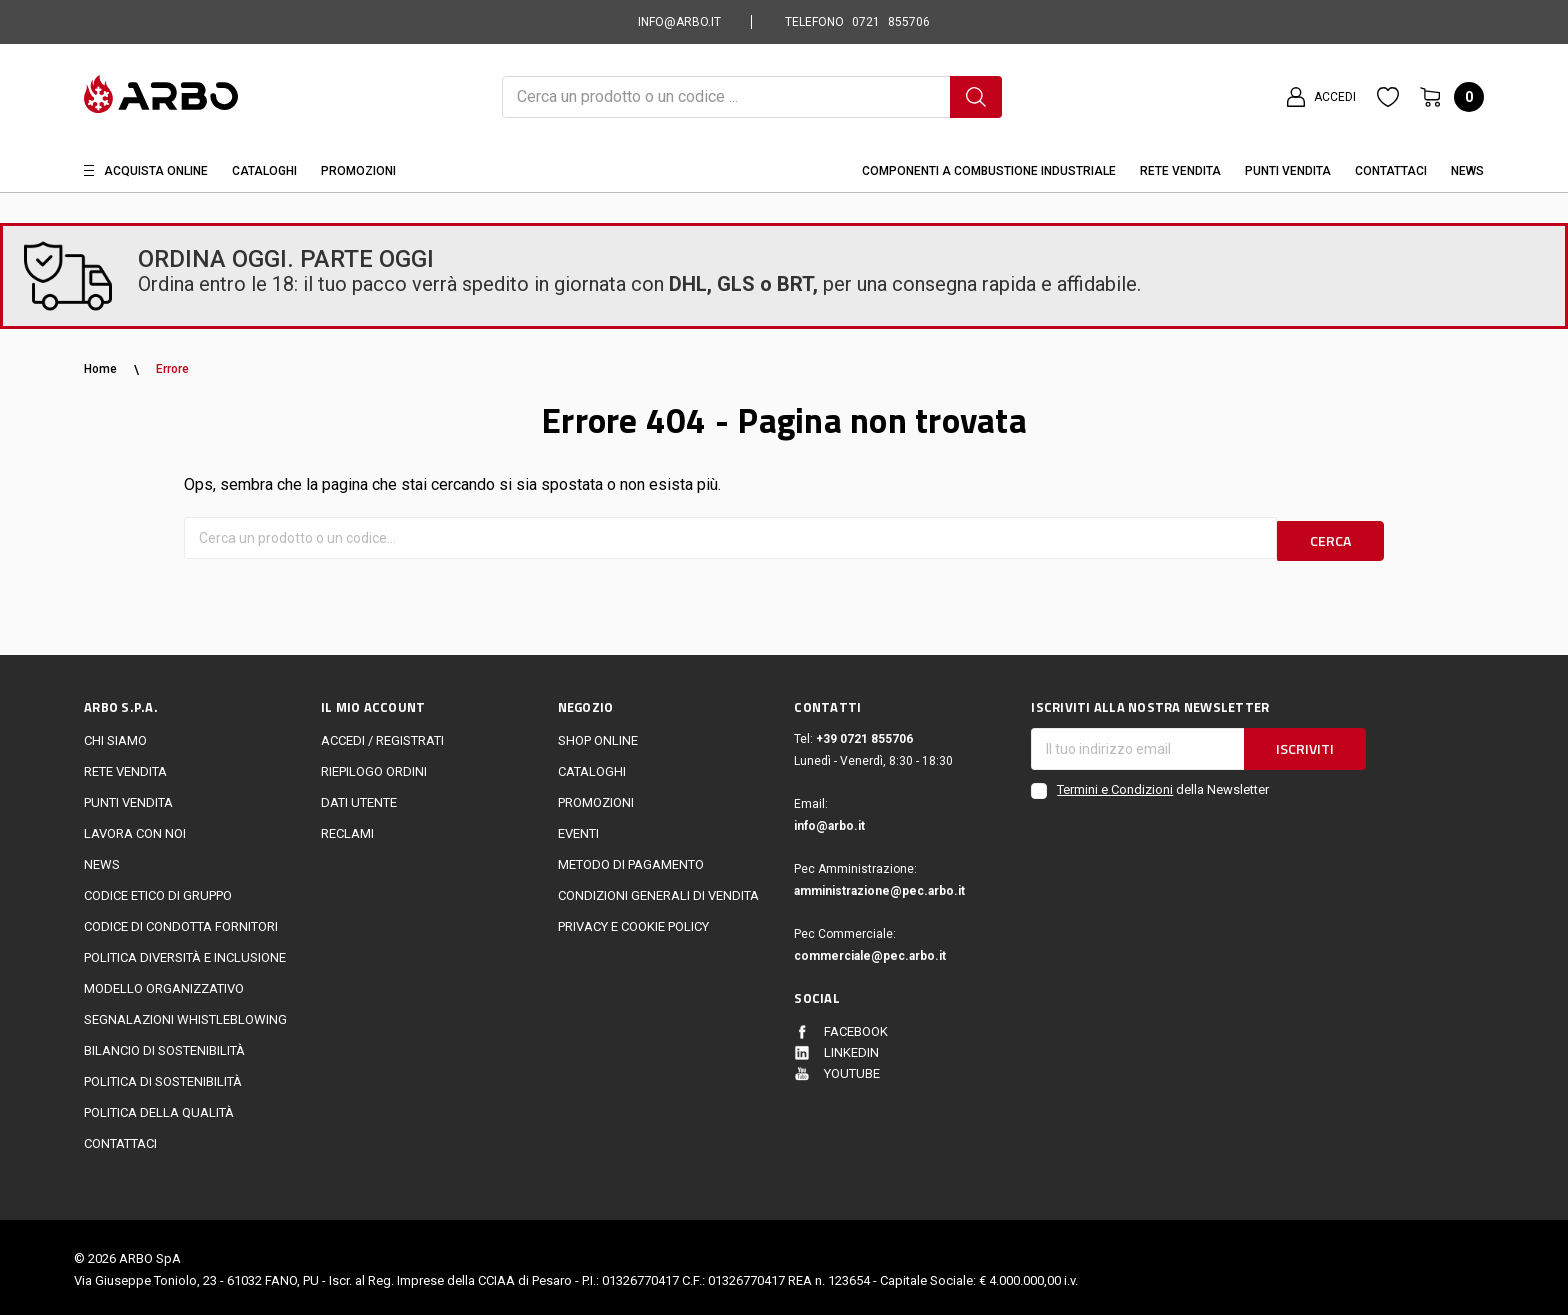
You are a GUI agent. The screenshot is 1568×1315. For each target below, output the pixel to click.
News (1467, 171)
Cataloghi (264, 171)
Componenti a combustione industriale (989, 171)
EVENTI (578, 828)
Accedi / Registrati (382, 735)
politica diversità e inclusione (185, 952)
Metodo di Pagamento (631, 859)
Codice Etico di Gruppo (158, 890)
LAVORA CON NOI (135, 828)
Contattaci (1391, 171)
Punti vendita (128, 797)
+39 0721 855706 (864, 734)
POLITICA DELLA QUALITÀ (159, 1107)
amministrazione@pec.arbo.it (879, 886)
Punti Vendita (1288, 171)
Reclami (347, 828)
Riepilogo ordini (374, 766)
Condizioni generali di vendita (658, 890)
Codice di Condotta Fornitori (181, 921)
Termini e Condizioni (1115, 784)
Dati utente (359, 797)
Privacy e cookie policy (633, 921)
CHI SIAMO (115, 735)
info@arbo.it (829, 821)
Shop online (598, 735)
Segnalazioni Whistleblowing (185, 1014)
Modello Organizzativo (164, 983)
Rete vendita (1180, 171)
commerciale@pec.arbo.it (870, 951)
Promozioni (358, 171)
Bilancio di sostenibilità (164, 1045)
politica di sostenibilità (163, 1076)
